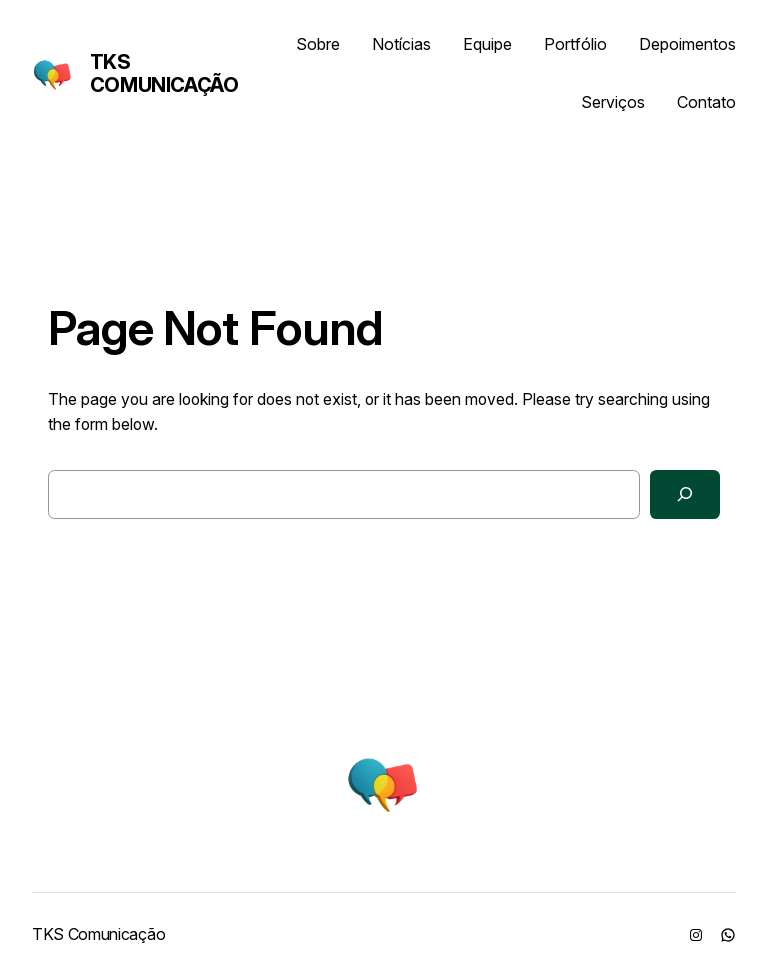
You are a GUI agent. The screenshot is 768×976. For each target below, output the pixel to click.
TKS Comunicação (164, 73)
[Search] (685, 494)
